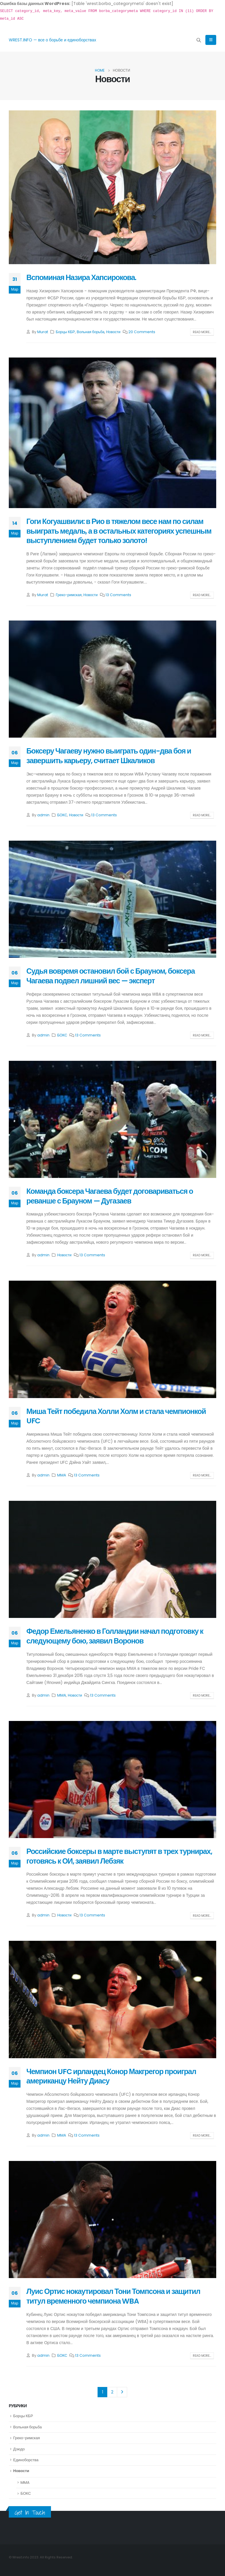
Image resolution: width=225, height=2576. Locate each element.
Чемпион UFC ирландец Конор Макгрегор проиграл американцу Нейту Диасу (111, 2076)
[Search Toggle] (199, 40)
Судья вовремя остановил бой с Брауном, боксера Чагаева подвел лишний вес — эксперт (110, 976)
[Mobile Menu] (210, 40)
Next (122, 2392)
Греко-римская (68, 594)
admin (43, 814)
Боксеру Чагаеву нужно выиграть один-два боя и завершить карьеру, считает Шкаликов (108, 756)
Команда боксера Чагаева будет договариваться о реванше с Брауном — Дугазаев (109, 1196)
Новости (113, 331)
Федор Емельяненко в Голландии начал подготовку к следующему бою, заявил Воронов (114, 1636)
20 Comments (141, 331)
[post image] (112, 187)
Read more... (202, 332)
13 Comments (118, 594)
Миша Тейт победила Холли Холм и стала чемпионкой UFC (116, 1416)
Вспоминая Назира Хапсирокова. (81, 277)
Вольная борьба (91, 331)
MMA (61, 1475)
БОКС (62, 814)
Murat (42, 331)
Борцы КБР (65, 331)
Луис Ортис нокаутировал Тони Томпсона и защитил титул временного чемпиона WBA (113, 2296)
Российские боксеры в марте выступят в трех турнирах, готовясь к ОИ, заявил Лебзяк (119, 1856)
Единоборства (25, 2460)
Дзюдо (19, 2449)
